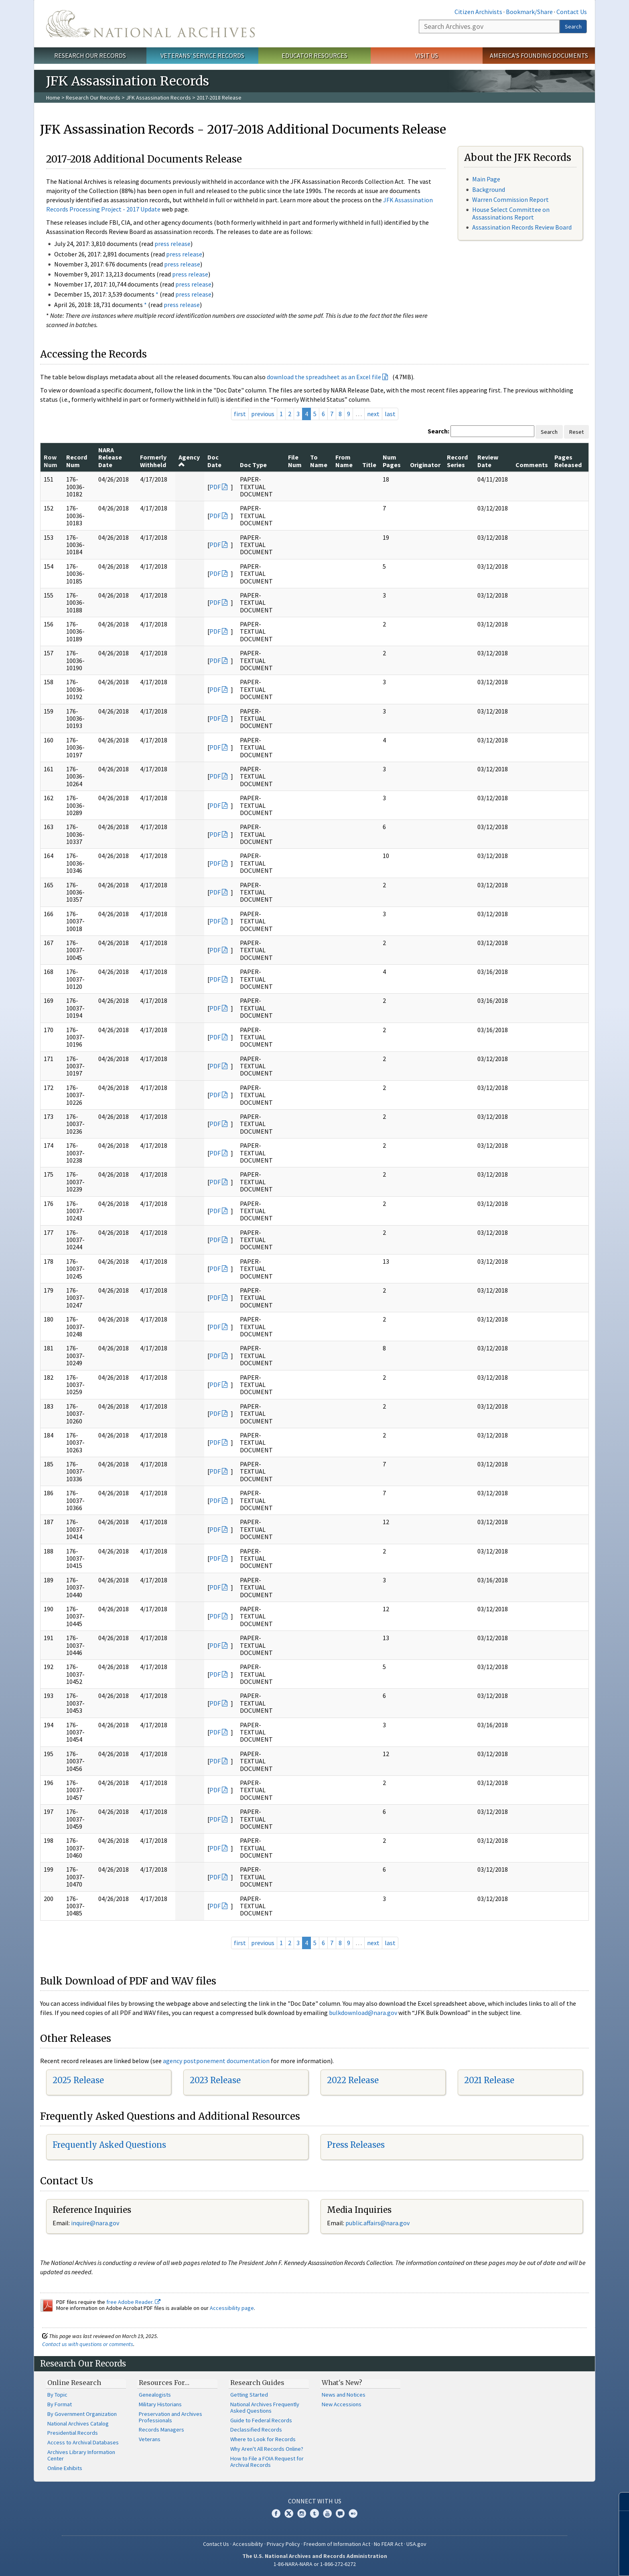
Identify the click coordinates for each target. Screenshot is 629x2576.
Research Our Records (90, 55)
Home (53, 97)
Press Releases (356, 2145)
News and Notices (343, 2394)
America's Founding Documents (539, 55)
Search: (438, 431)
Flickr (353, 2513)
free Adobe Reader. (133, 2302)
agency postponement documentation (216, 2061)
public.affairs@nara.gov (377, 2223)
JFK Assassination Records (158, 97)
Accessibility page (232, 2308)
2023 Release (215, 2080)
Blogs (340, 2513)
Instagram (301, 2513)
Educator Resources (314, 55)
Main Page (486, 179)
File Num (295, 460)
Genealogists (155, 2394)
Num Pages (392, 460)
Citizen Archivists (478, 12)
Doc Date (214, 460)
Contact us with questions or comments (87, 2344)
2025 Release (78, 2080)
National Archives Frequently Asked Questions (264, 2407)
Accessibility (248, 2544)
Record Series (457, 460)
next (373, 414)
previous (262, 414)
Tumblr (314, 2513)
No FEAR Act (388, 2544)
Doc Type (253, 465)
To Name (318, 460)
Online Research (74, 2383)
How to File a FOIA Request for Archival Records (267, 2461)
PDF (215, 487)
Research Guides (257, 2383)
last (390, 414)
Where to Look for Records (263, 2439)
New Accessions (341, 2404)
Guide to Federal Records (261, 2420)
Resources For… (164, 2383)
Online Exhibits (64, 2468)
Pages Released (568, 460)
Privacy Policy (283, 2544)
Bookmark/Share (529, 12)
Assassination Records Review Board (522, 227)
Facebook (276, 2513)
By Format (59, 2404)
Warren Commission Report (510, 199)
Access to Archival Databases (83, 2442)
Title (369, 465)
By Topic (57, 2394)
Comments (531, 465)
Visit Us (426, 55)
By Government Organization (82, 2413)
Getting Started (249, 2394)
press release (172, 244)
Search (573, 26)
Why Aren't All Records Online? (266, 2448)
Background (488, 189)
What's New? (342, 2383)
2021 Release (489, 2080)
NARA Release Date (110, 457)
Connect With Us (314, 2501)
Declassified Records (256, 2429)
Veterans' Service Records (202, 55)
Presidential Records (72, 2432)
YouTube (327, 2513)
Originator (425, 465)
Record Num (76, 460)
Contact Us (571, 12)
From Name (344, 460)
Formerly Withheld (153, 460)
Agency (189, 460)
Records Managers (161, 2429)
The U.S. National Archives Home (150, 23)
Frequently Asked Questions (109, 2145)
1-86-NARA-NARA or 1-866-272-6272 (315, 2564)
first (240, 414)
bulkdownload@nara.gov (363, 2013)
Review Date (487, 460)
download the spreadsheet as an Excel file (324, 377)
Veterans (149, 2439)
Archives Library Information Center (81, 2455)
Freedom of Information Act (337, 2544)
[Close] (620, 2502)
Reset (576, 431)
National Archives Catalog (78, 2423)
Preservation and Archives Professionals (170, 2417)
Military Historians (160, 2404)
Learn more (558, 2561)
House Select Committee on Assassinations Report (511, 213)
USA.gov (416, 2544)
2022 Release (353, 2080)
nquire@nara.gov (96, 2223)
